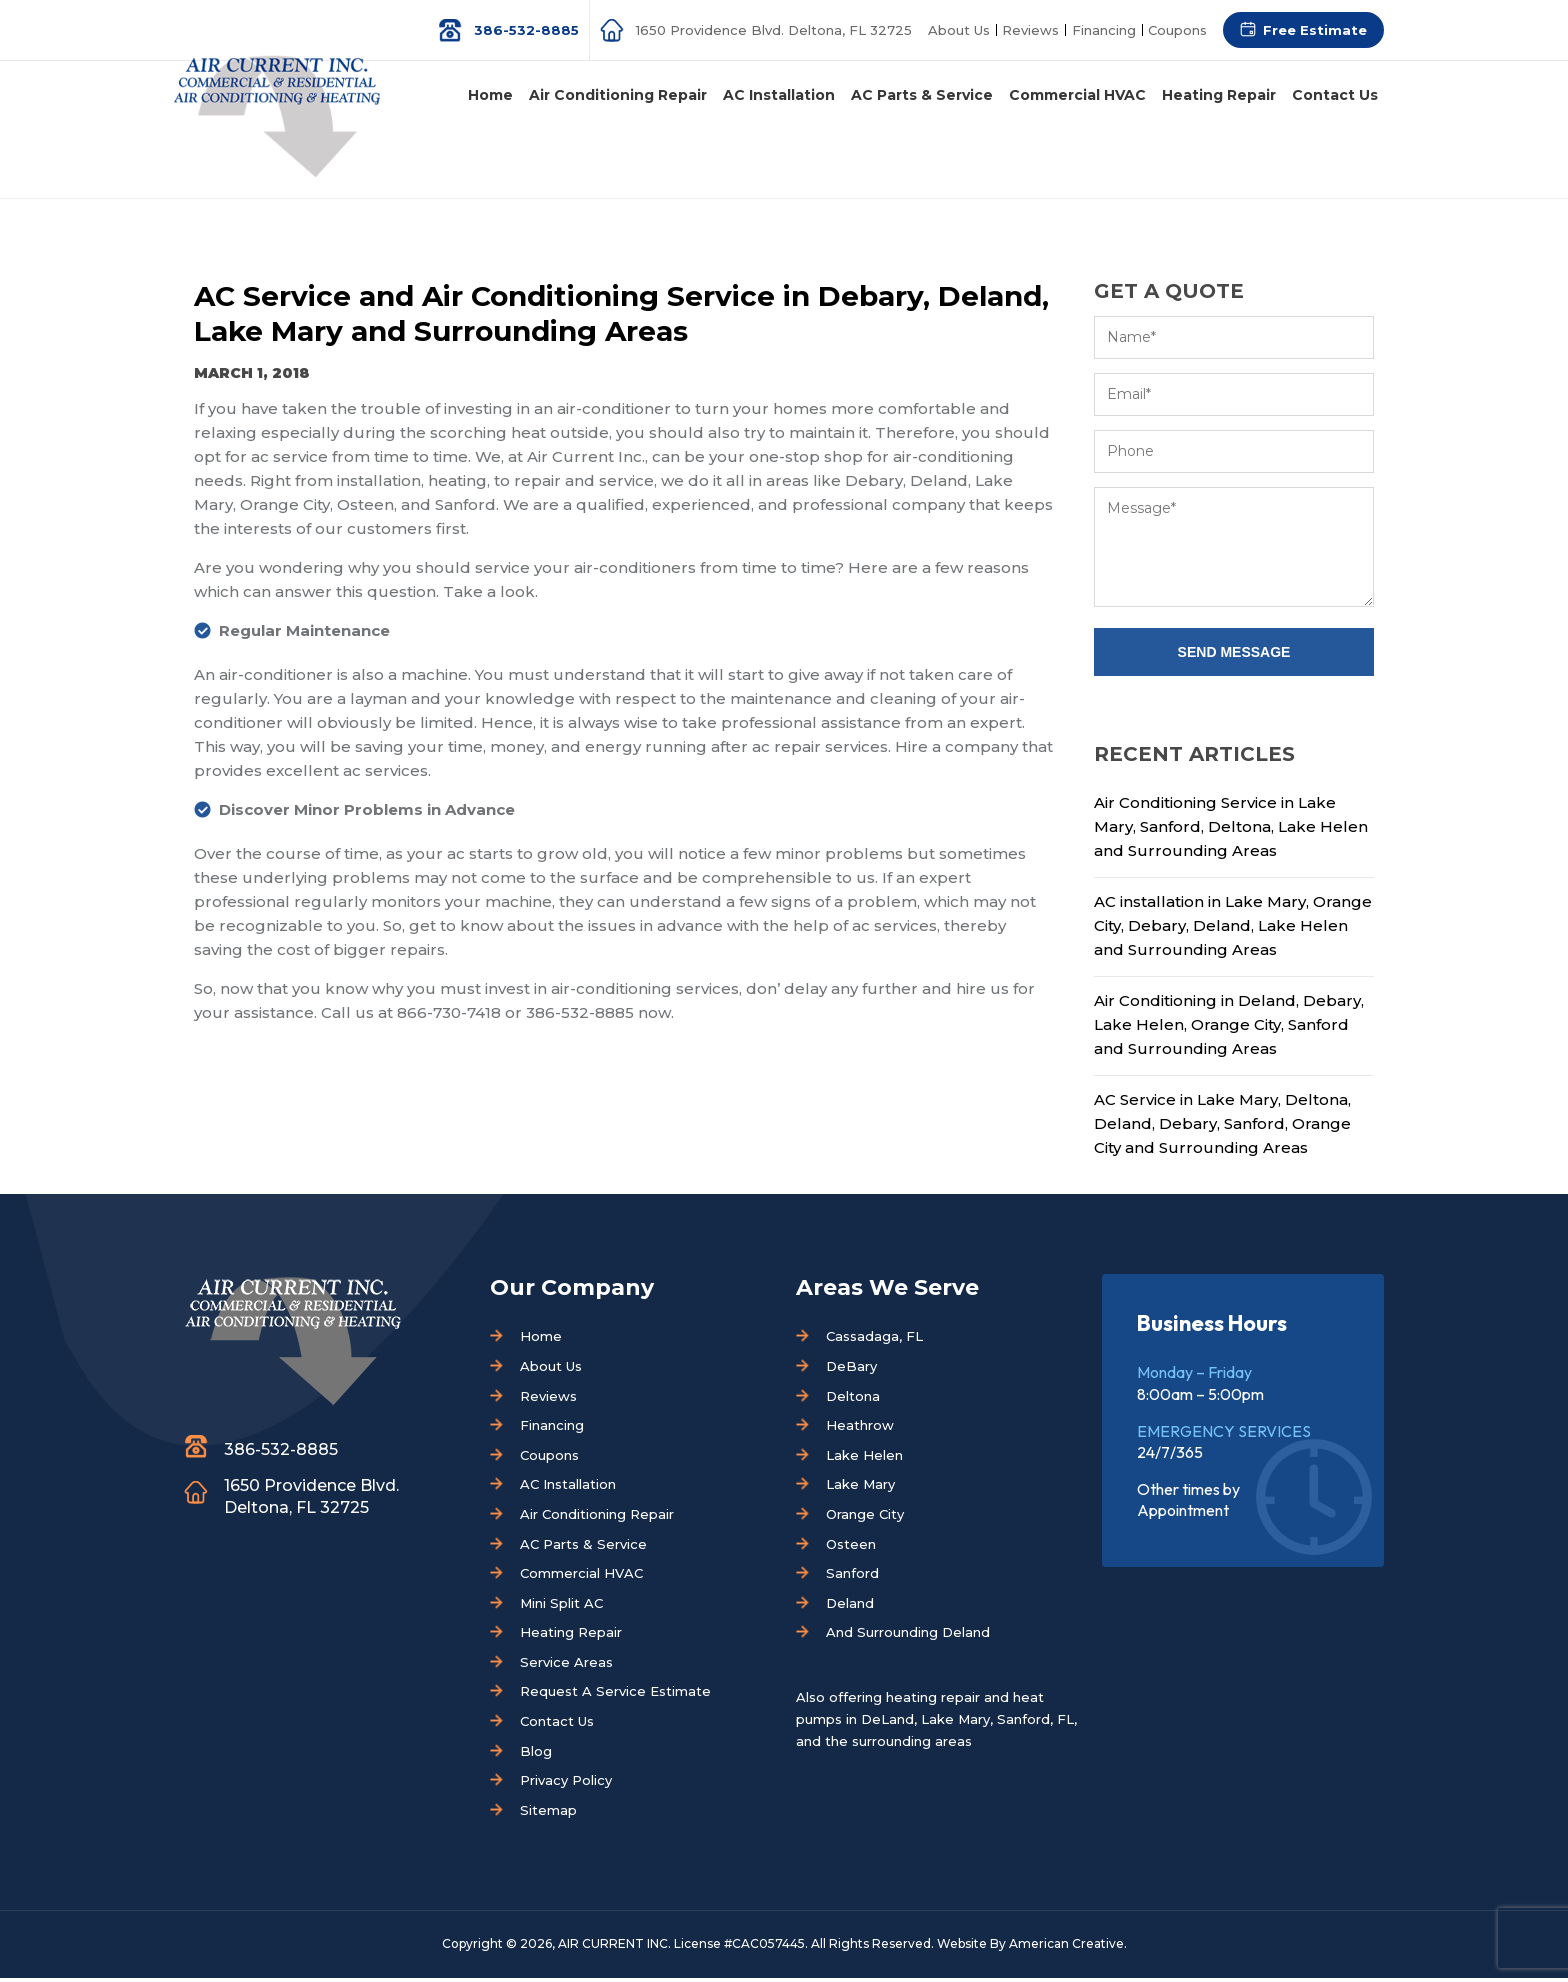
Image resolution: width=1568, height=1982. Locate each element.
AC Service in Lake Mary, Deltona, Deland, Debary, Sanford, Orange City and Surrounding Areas (1222, 1127)
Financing (1101, 30)
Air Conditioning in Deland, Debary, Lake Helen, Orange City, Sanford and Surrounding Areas (1229, 1028)
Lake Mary (860, 1488)
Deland (850, 1607)
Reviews (1026, 30)
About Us (953, 30)
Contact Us (557, 1725)
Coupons (1176, 30)
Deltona (853, 1400)
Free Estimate (1315, 30)
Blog (536, 1755)
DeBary (851, 1370)
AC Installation (568, 1488)
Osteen (851, 1548)
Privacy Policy (566, 1784)
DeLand (887, 1723)
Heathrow (860, 1429)
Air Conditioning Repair (597, 1518)
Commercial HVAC (581, 1577)
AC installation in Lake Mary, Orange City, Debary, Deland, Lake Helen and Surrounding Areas (1233, 929)
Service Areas (566, 1666)
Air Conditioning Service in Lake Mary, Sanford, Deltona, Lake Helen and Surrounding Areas (1231, 830)
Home (541, 1340)
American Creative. (1068, 1947)
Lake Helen (864, 1459)
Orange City (865, 1518)
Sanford (852, 1577)
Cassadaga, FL (874, 1340)
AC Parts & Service (583, 1548)
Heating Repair (571, 1636)
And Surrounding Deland (908, 1636)
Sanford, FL (1035, 1723)
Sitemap (548, 1814)
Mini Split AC (561, 1607)
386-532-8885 (519, 30)
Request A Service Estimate (615, 1695)
